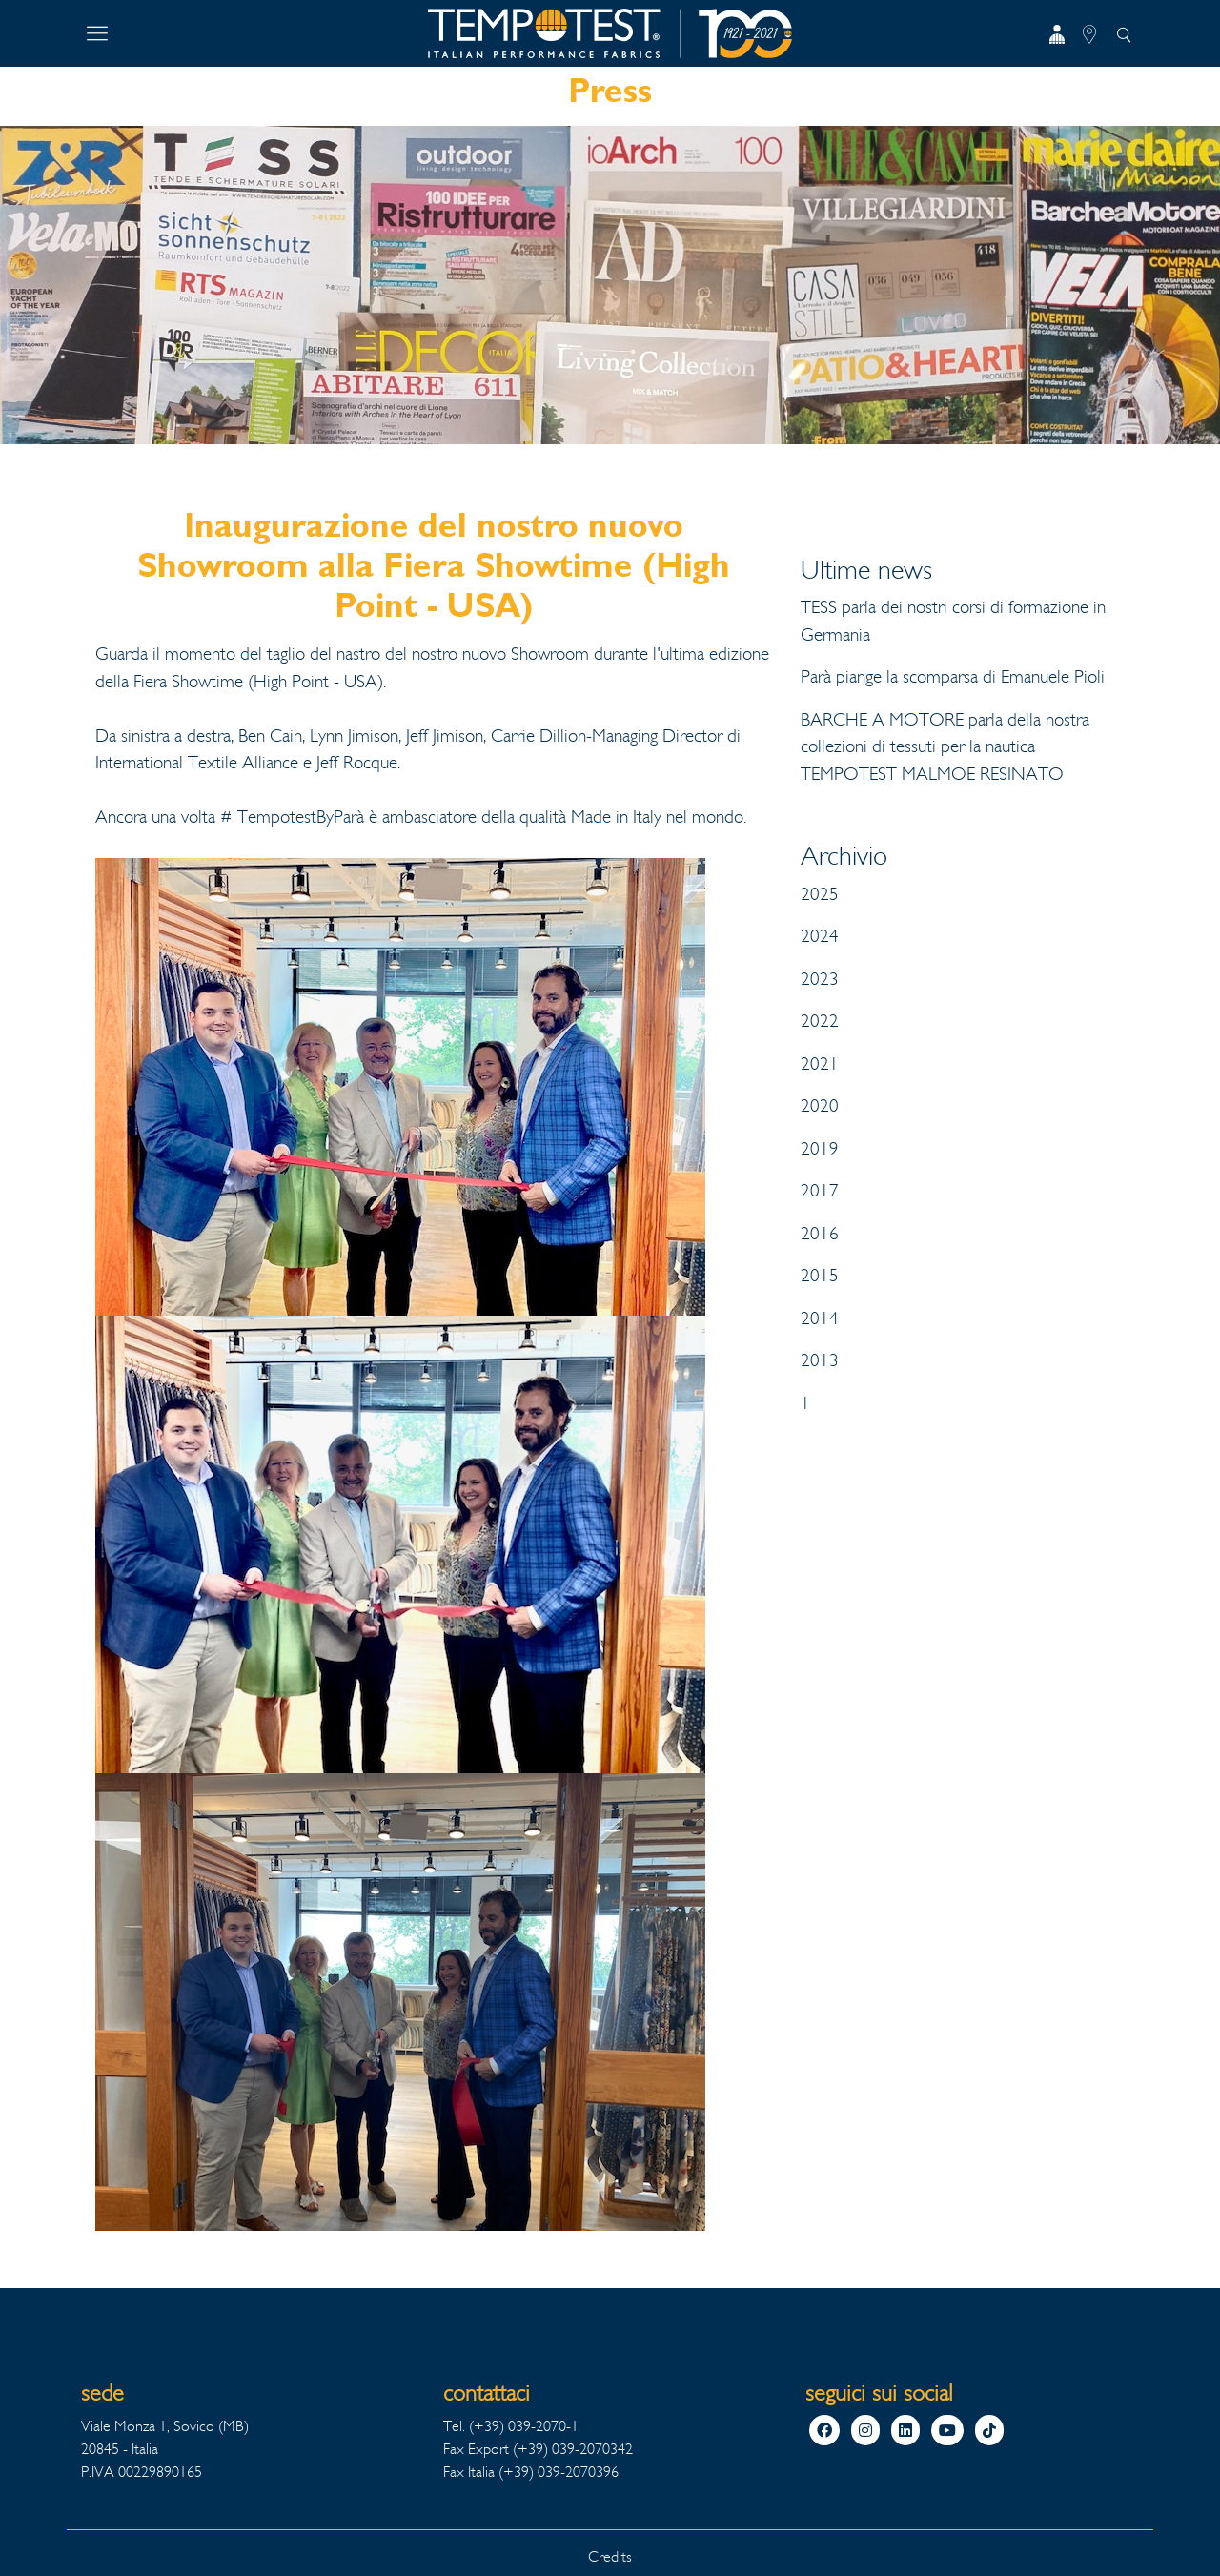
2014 (820, 1318)
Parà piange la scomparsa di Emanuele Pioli (953, 676)
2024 (820, 936)
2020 (820, 1105)
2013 (820, 1360)
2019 (820, 1148)
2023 (820, 979)
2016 (820, 1233)
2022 (820, 1021)
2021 (820, 1063)
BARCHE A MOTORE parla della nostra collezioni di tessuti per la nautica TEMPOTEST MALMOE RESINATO (945, 747)
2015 (820, 1275)
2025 (820, 894)
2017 (820, 1190)
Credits (610, 2556)
